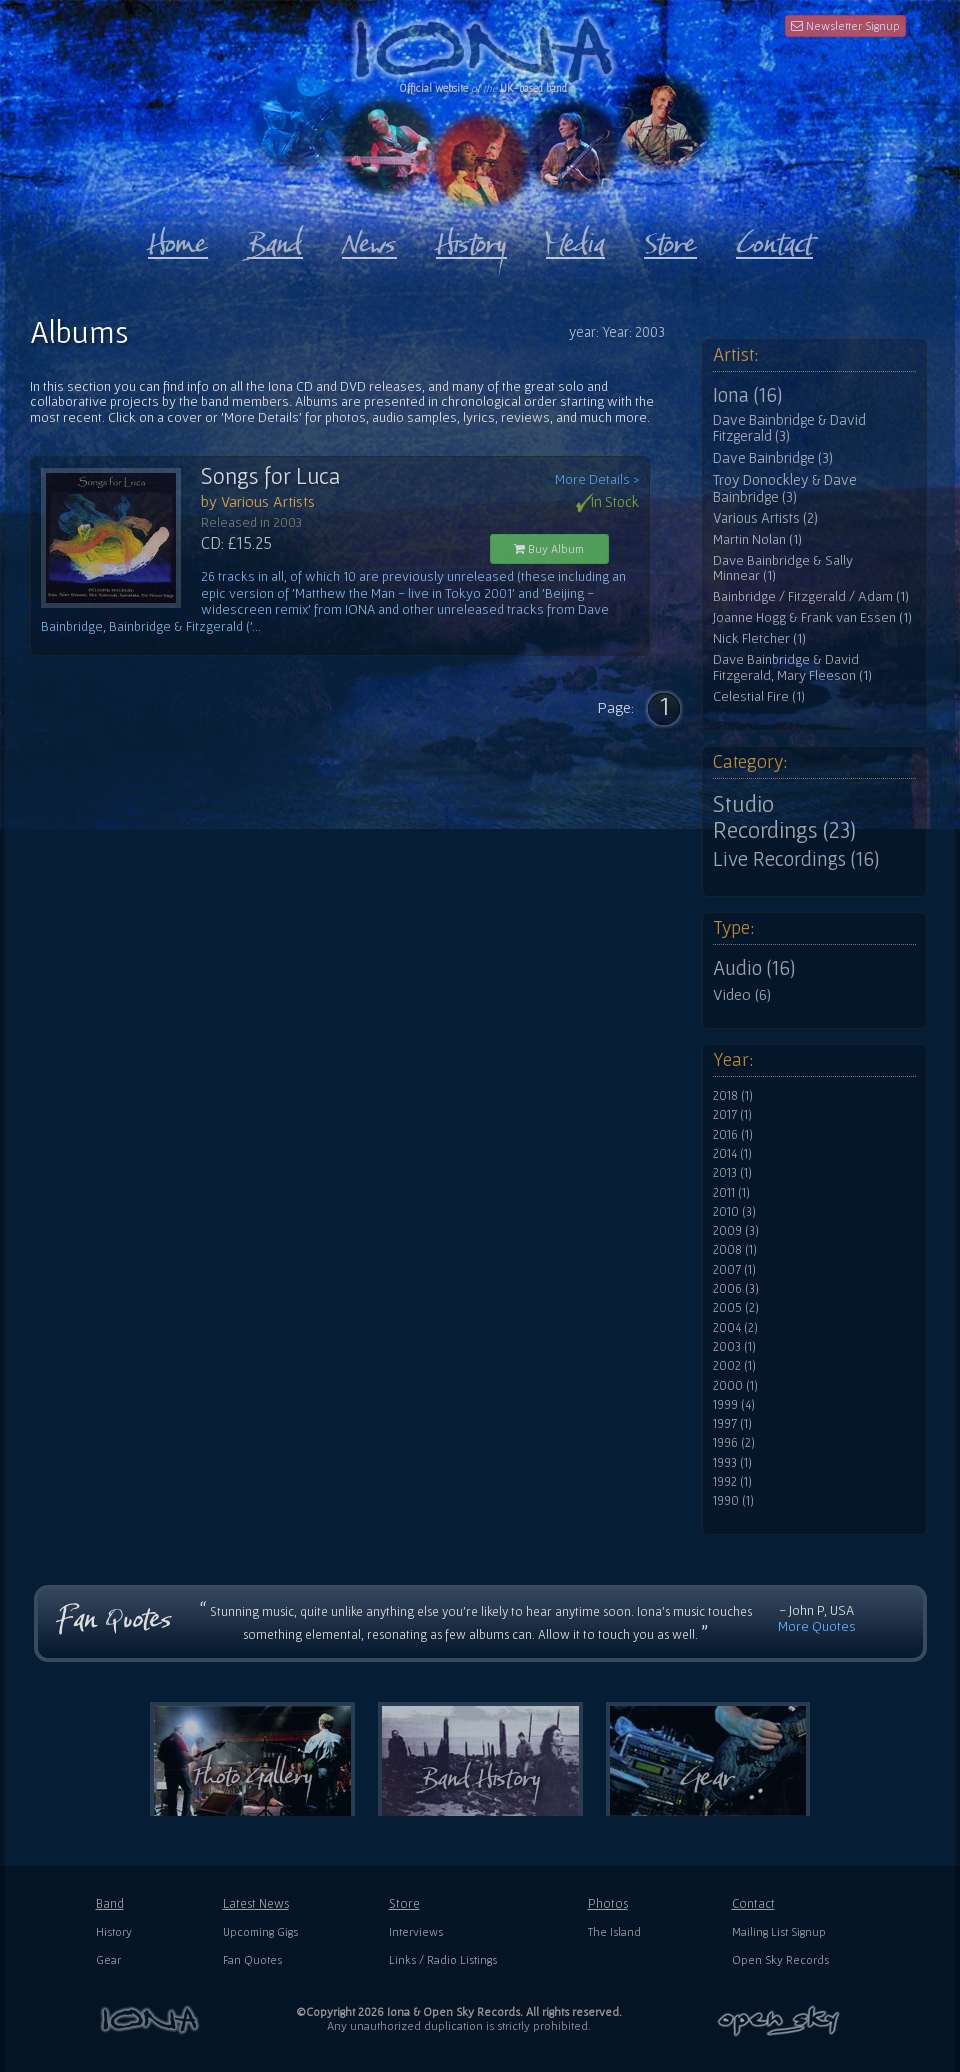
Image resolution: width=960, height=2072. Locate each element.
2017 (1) (732, 1115)
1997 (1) (732, 1424)
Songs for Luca (270, 476)
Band (110, 1903)
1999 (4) (734, 1405)
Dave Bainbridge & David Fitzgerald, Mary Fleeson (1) (792, 667)
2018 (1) (733, 1096)
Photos (608, 1903)
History (114, 1931)
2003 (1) (734, 1347)
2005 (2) (736, 1308)
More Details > (597, 479)
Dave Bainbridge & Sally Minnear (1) (783, 568)
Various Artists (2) (765, 518)
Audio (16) (754, 968)
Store (404, 1903)
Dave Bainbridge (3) (773, 458)
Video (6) (742, 994)
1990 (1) (733, 1501)
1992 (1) (732, 1482)
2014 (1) (732, 1154)
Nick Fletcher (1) (759, 638)
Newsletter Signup (845, 25)
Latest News (256, 1903)
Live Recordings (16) (796, 859)
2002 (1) (734, 1366)
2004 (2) (735, 1328)
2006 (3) (736, 1289)
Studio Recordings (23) (784, 817)
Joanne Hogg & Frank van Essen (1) (812, 617)
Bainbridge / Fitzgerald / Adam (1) (811, 596)
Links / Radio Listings (443, 1959)
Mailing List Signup (779, 1931)
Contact (753, 1903)
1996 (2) (734, 1443)
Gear (108, 1959)
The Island (614, 1931)
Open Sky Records (780, 1959)
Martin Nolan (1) (757, 539)
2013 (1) (732, 1173)
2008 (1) (735, 1250)
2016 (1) (733, 1135)
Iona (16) (747, 395)
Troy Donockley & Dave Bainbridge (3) (785, 488)
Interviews (416, 1931)
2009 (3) (736, 1231)
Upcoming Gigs (260, 1931)
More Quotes (817, 1626)
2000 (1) (735, 1386)
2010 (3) (734, 1212)
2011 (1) (731, 1193)
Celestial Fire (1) (759, 696)
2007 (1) (734, 1270)
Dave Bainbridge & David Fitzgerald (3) (789, 428)
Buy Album (549, 548)
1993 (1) (732, 1463)
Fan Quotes (252, 1959)
